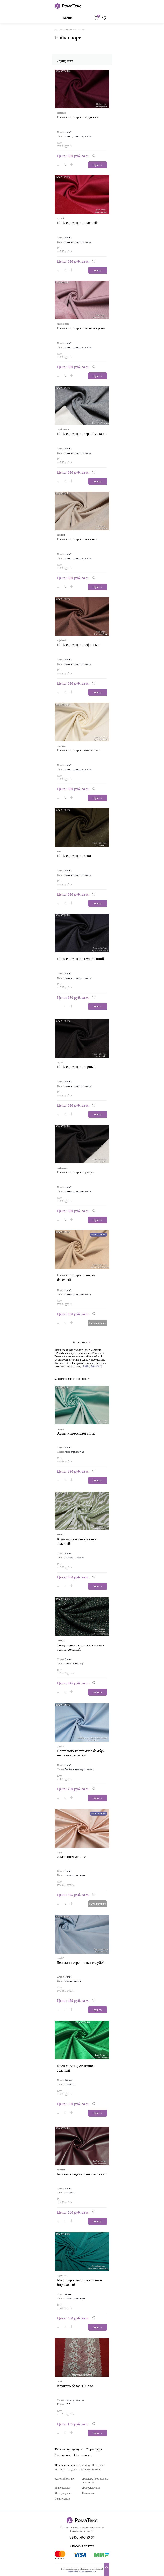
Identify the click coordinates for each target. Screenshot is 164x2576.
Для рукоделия (91, 2487)
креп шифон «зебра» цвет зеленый (77, 1541)
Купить (98, 165)
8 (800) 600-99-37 (107, 6)
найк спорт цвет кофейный (78, 645)
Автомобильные (64, 2478)
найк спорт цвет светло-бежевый (76, 1277)
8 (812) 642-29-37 (92, 1366)
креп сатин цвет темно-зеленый (75, 2068)
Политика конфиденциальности (82, 2571)
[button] (94, 156)
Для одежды (62, 2487)
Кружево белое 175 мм (75, 2386)
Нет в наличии (97, 1323)
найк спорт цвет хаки (74, 856)
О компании (82, 2455)
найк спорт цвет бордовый (78, 117)
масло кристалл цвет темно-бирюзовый (79, 2282)
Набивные (88, 2493)
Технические (62, 2498)
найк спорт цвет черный (76, 1067)
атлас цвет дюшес (71, 1856)
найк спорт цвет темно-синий (80, 959)
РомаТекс (59, 29)
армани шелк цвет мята (76, 1433)
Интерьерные (63, 2493)
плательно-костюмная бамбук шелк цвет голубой (80, 1753)
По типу (68, 29)
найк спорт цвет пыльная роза (81, 328)
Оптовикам (63, 2455)
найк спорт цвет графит (76, 1172)
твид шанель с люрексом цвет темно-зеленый (80, 1647)
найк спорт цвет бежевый (77, 539)
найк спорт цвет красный (77, 223)
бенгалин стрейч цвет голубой (81, 1962)
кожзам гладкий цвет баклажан (81, 2174)
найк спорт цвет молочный (78, 750)
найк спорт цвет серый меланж (81, 434)
